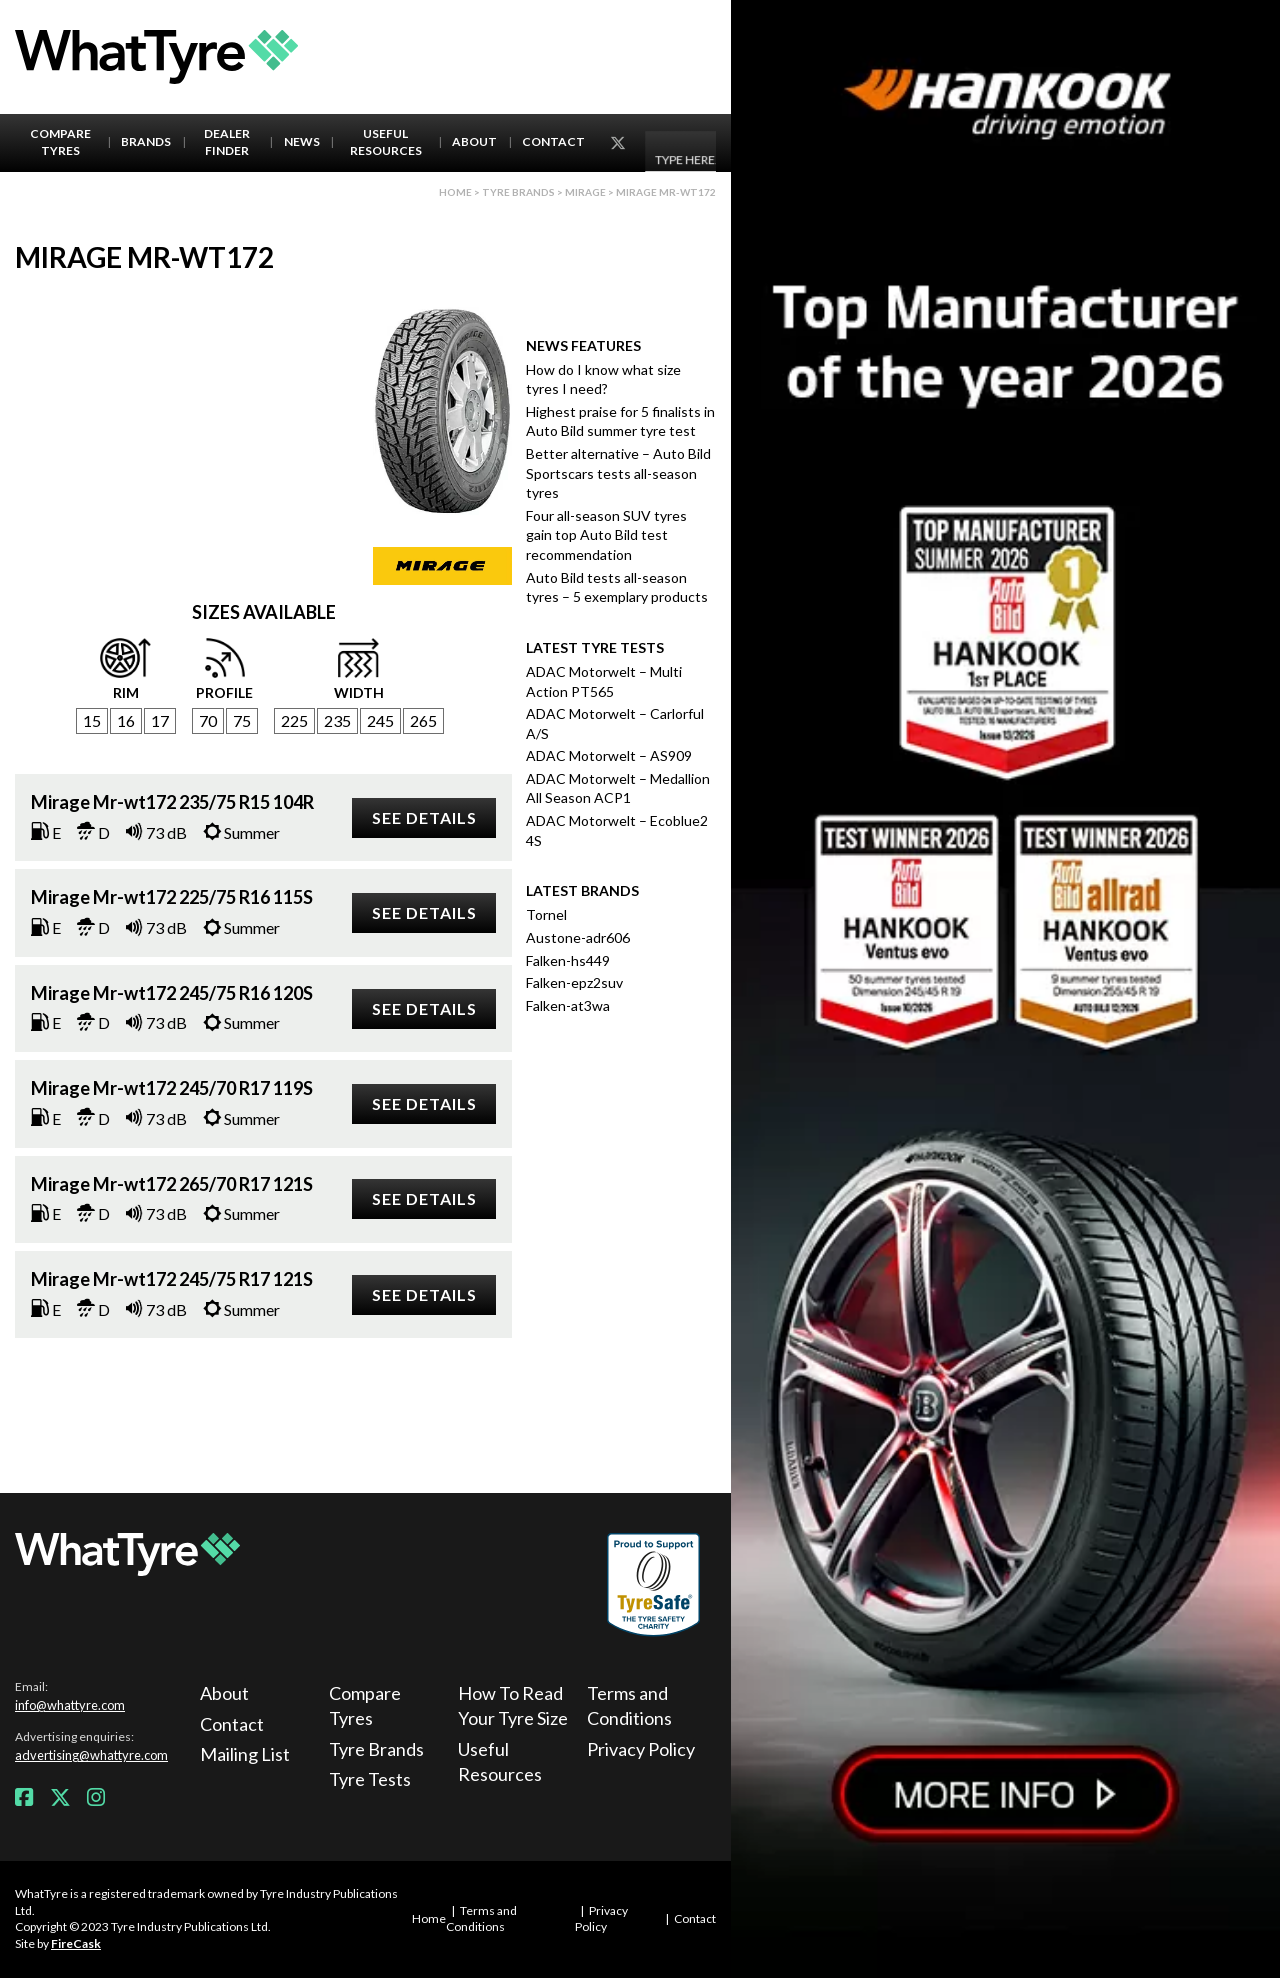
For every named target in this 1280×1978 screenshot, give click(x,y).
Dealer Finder (227, 142)
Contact (553, 141)
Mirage (585, 192)
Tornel (546, 914)
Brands (146, 141)
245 (380, 720)
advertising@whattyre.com (91, 1755)
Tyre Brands (376, 1749)
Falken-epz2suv (574, 982)
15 (92, 720)
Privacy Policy (641, 1749)
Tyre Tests (370, 1779)
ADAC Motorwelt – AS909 (609, 755)
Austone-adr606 (578, 937)
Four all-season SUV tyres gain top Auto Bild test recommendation (606, 535)
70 (208, 720)
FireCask (76, 1943)
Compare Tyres (60, 142)
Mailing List (245, 1754)
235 (337, 720)
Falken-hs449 (568, 960)
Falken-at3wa (568, 1005)
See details (424, 817)
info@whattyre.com (70, 1705)
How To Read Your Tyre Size (513, 1705)
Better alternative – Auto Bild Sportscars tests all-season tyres (618, 473)
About (474, 141)
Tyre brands (518, 192)
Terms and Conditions (629, 1705)
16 (126, 720)
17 (160, 720)
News (302, 141)
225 (294, 720)
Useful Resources (386, 142)
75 (242, 720)
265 (423, 720)
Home (455, 192)
